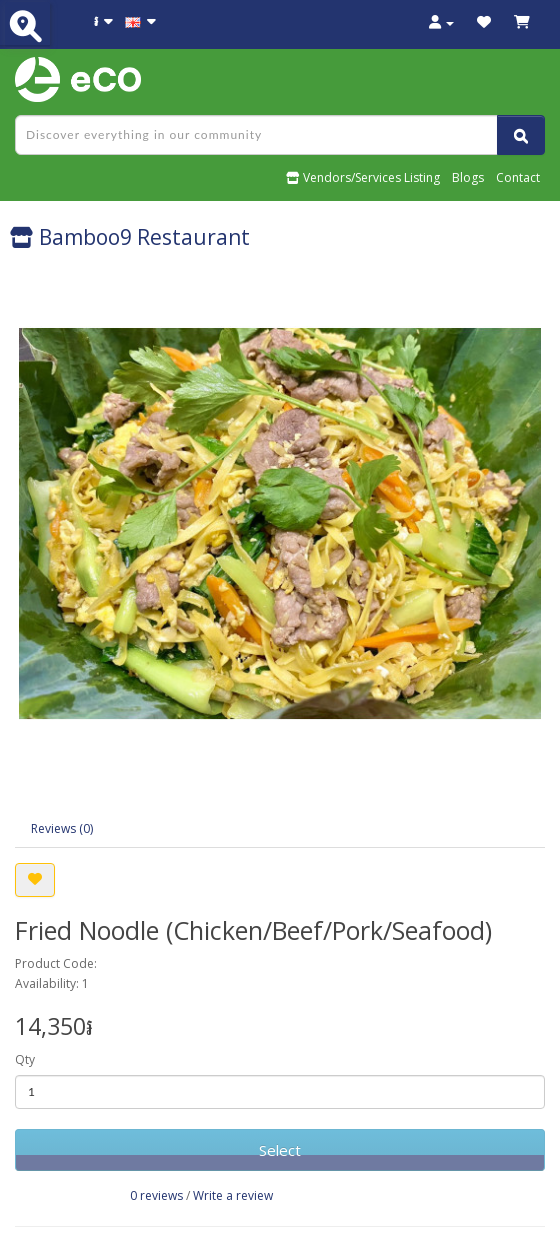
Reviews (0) (62, 828)
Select (280, 1150)
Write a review (233, 1195)
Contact (518, 177)
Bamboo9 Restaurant (130, 237)
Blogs (468, 177)
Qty (25, 1059)
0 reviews (156, 1195)
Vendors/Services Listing (363, 177)
